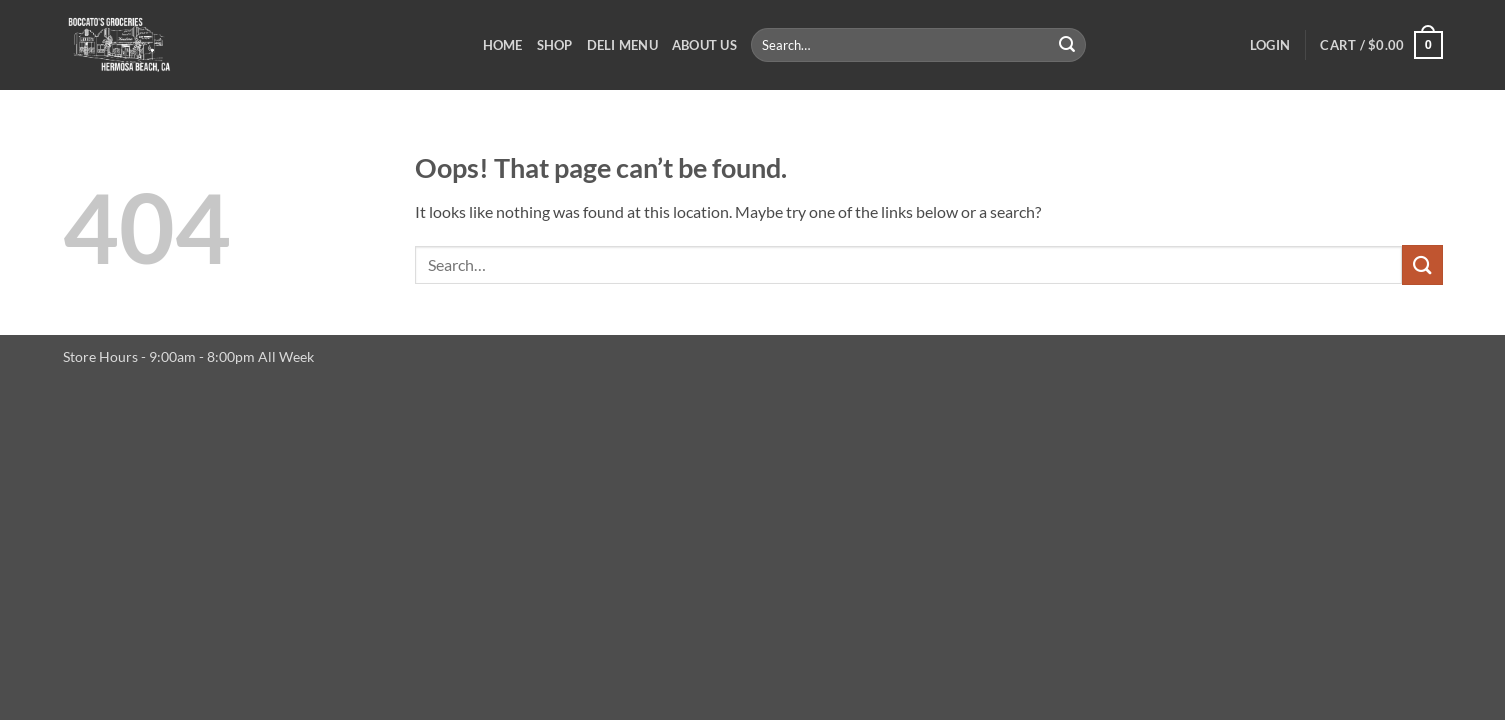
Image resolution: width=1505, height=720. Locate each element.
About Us (704, 45)
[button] (1270, 45)
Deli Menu (622, 45)
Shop (555, 45)
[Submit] (1067, 45)
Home (503, 45)
